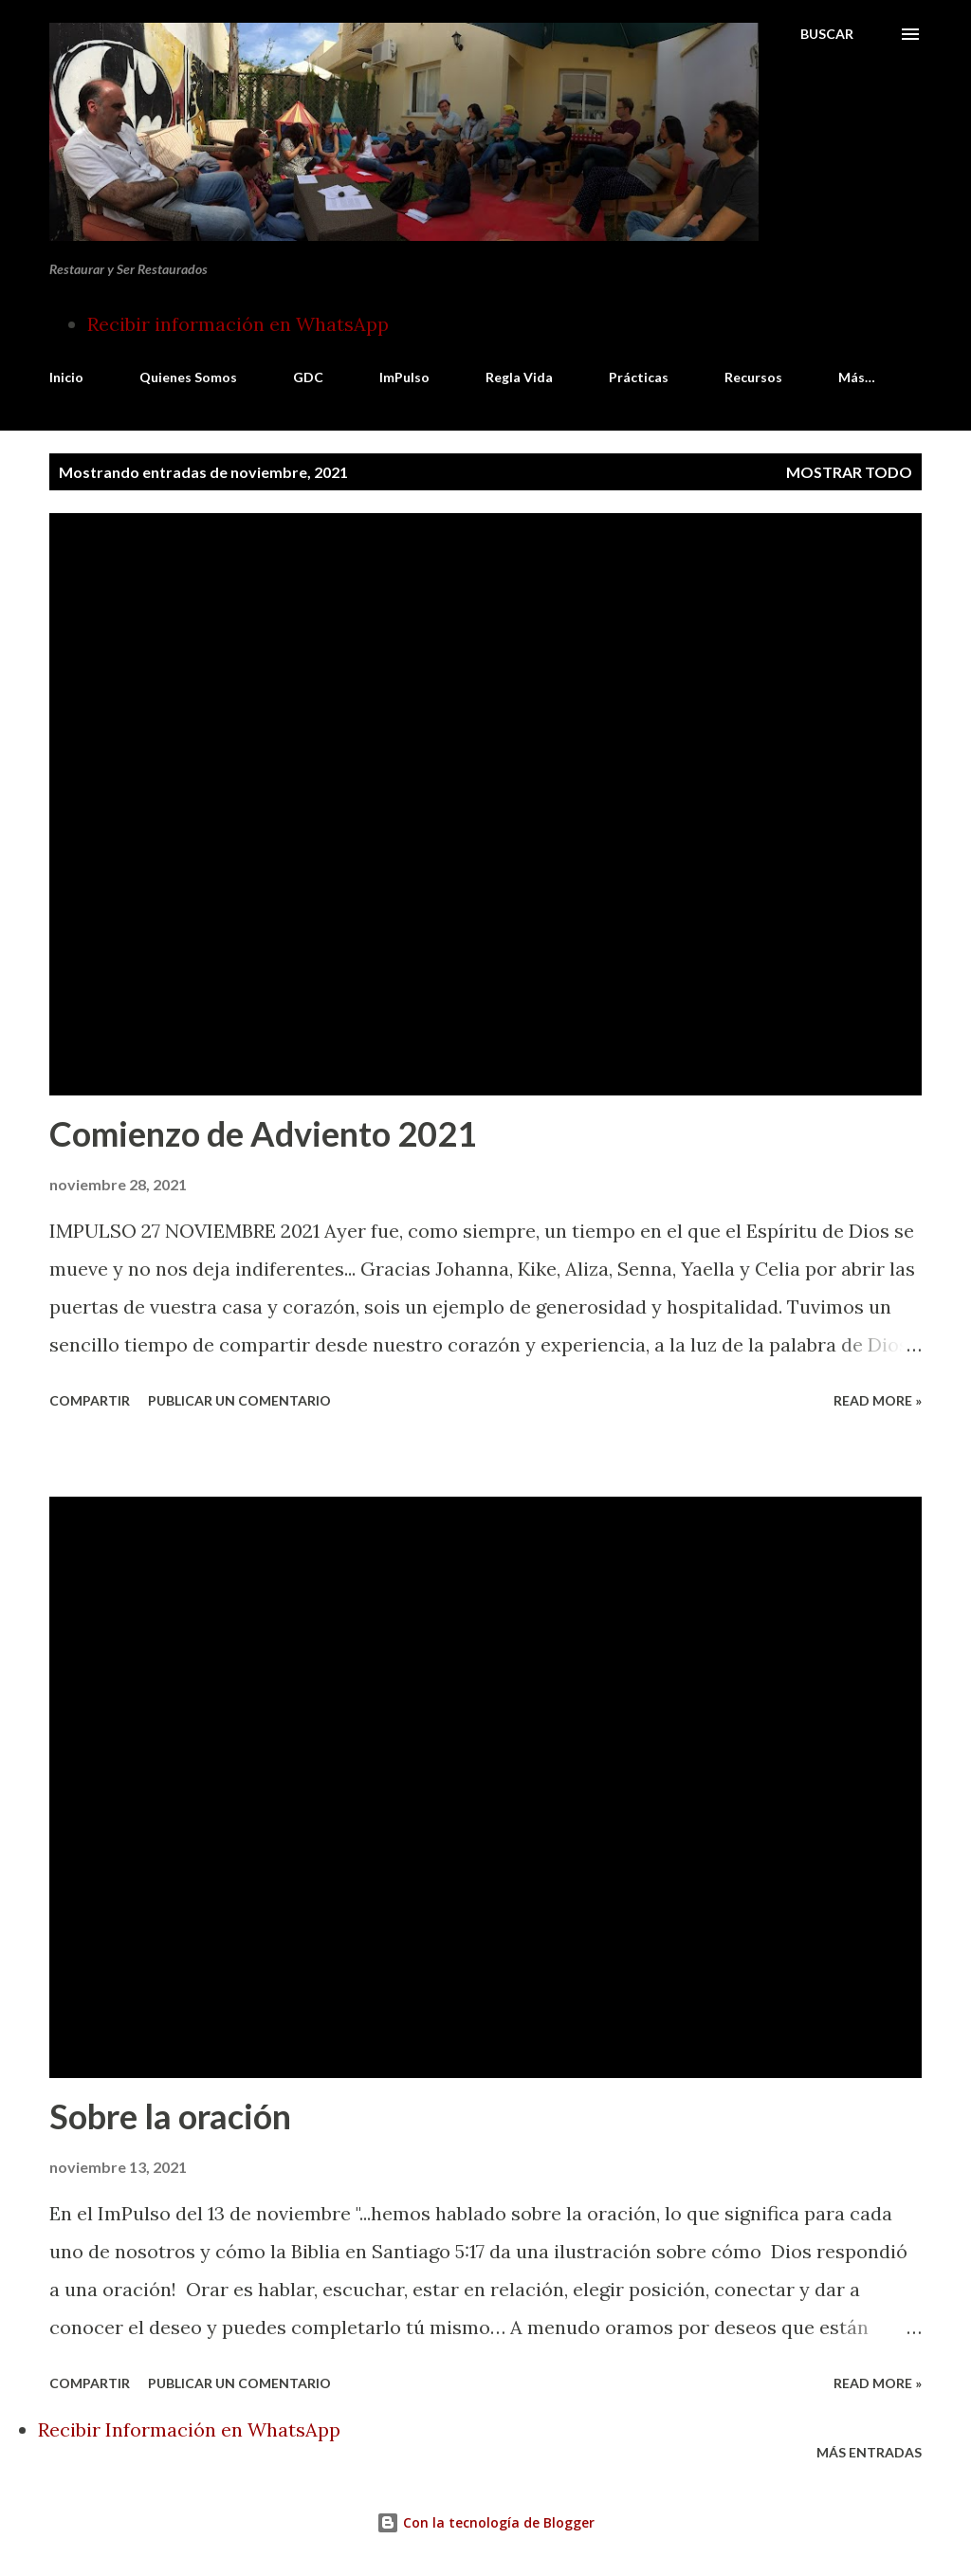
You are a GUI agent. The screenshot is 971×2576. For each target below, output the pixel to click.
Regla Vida (519, 377)
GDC (308, 377)
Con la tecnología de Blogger (485, 2522)
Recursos (753, 377)
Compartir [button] (89, 1400)
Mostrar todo (849, 472)
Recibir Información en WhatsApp (189, 2429)
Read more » (878, 1400)
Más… (856, 377)
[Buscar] (826, 34)
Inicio (66, 377)
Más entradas (869, 2452)
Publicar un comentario (239, 1400)
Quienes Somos (188, 377)
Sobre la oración (170, 2116)
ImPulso (404, 377)
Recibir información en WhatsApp (238, 324)
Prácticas (639, 377)
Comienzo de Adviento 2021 (263, 1133)
